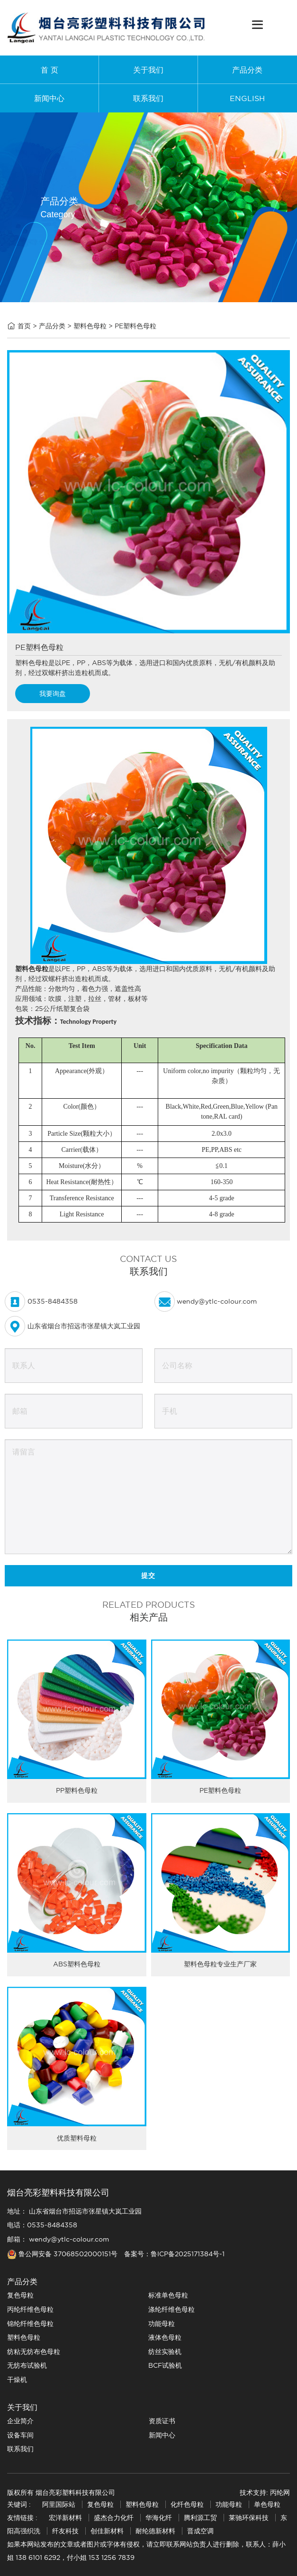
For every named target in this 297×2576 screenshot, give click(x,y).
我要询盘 (52, 693)
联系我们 (148, 98)
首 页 (49, 69)
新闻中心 (49, 98)
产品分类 (247, 69)
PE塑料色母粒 (135, 326)
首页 (24, 326)
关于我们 (148, 69)
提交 (148, 1575)
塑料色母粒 (90, 326)
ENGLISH (247, 98)
